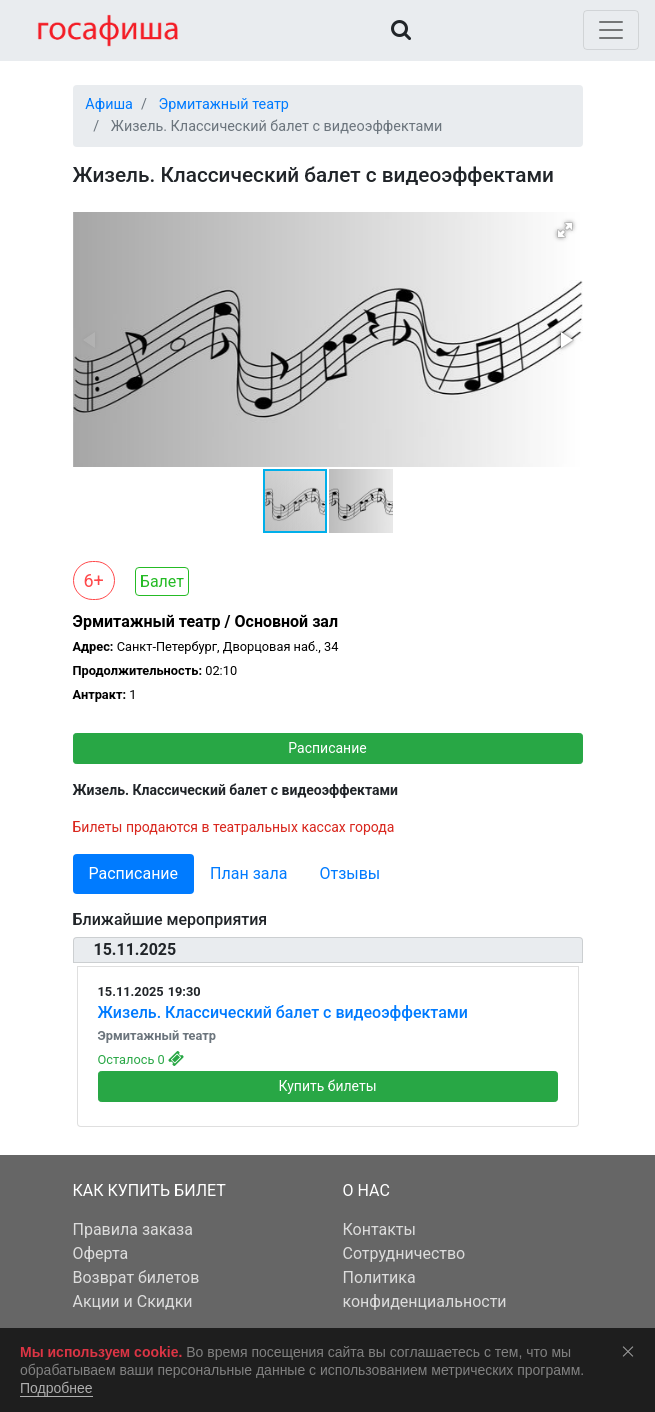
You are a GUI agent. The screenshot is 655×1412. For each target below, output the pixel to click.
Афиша (109, 104)
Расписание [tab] (134, 873)
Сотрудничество (404, 1253)
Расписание (327, 748)
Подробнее (56, 1388)
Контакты (379, 1229)
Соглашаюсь (632, 1351)
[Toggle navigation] (611, 30)
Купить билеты (327, 1086)
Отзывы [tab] (349, 873)
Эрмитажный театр (223, 104)
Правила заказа (133, 1229)
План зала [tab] (248, 873)
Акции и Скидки (133, 1301)
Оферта (101, 1253)
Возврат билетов (136, 1277)
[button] (565, 230)
